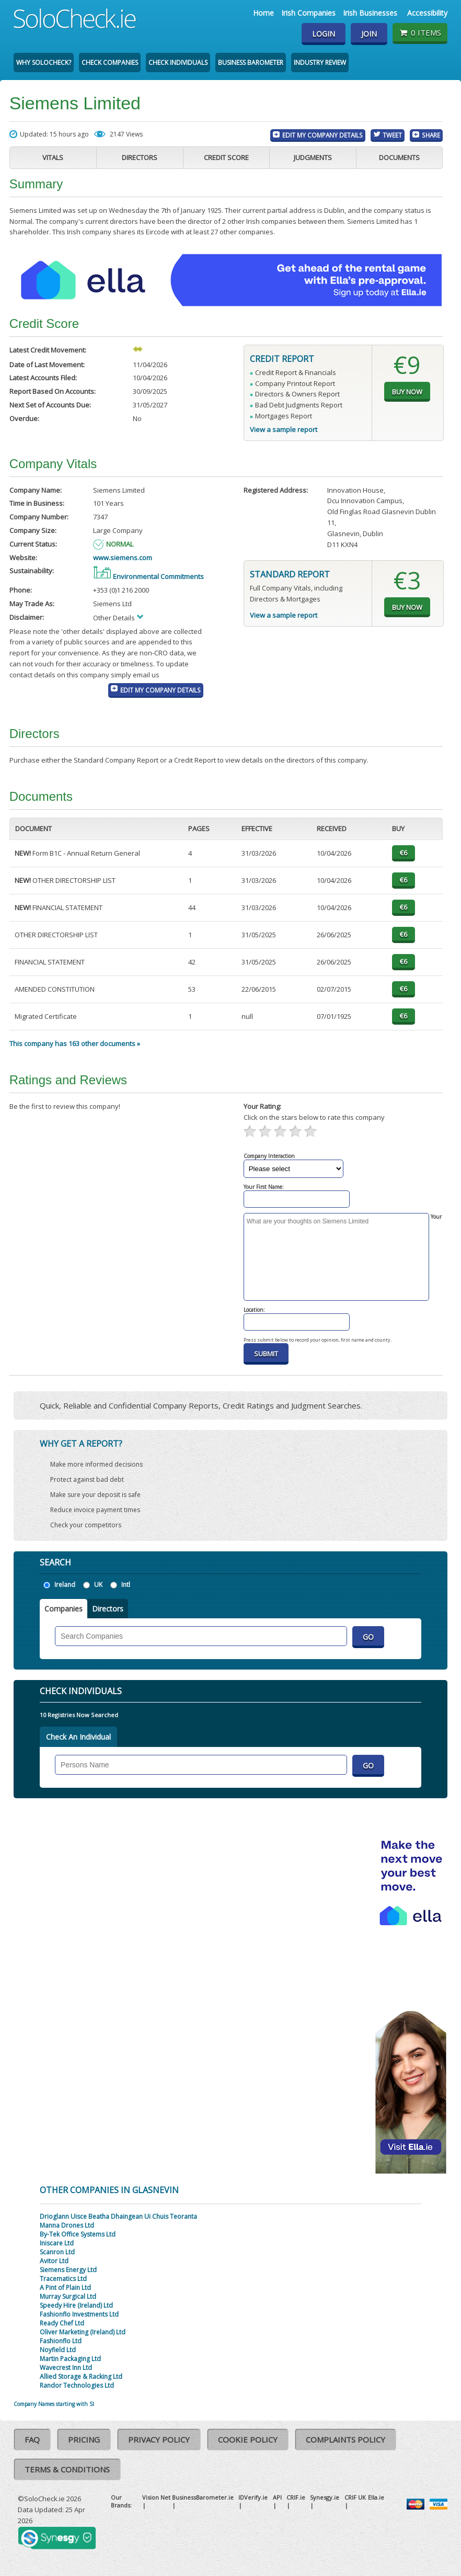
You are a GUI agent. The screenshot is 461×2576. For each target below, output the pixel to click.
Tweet (392, 135)
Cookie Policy (248, 2439)
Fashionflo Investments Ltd (79, 2314)
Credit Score (226, 157)
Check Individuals (178, 62)
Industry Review (320, 62)
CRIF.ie (295, 2497)
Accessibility (427, 13)
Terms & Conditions (67, 2469)
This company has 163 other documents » (74, 1043)
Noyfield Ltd (58, 2349)
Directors (139, 157)
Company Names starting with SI (54, 2404)
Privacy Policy (159, 2439)
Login (323, 34)
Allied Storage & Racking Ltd (81, 2376)
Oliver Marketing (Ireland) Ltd (82, 2332)
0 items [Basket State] (420, 32)
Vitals (52, 157)
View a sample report (283, 429)
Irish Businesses (370, 13)
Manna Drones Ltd (67, 2225)
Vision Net (156, 2497)
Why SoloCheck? (43, 62)
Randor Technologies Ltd (77, 2385)
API (277, 2497)
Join (369, 34)
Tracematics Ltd (63, 2278)
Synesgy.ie (324, 2497)
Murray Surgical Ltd (68, 2296)
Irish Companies (308, 13)
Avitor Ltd (54, 2260)
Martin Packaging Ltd (70, 2358)
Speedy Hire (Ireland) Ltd (76, 2305)
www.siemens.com (122, 557)
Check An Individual (78, 1737)
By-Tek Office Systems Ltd (78, 2234)
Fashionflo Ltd (61, 2340)
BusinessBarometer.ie (203, 2497)
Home (263, 13)
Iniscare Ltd (57, 2243)
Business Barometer (250, 62)
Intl (125, 1584)
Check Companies (110, 62)
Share (431, 135)
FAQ (32, 2439)
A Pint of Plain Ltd (65, 2287)
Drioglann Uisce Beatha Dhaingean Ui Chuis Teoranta (118, 2216)
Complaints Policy (345, 2439)
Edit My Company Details (322, 135)
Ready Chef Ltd (62, 2323)
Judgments (313, 157)
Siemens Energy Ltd (68, 2269)
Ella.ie (376, 2497)
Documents (399, 157)
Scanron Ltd (57, 2252)
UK (98, 1584)
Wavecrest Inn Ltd (66, 2367)
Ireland (64, 1584)
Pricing (84, 2439)
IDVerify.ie (253, 2497)
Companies (63, 1609)
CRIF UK (355, 2497)
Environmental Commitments (148, 576)
